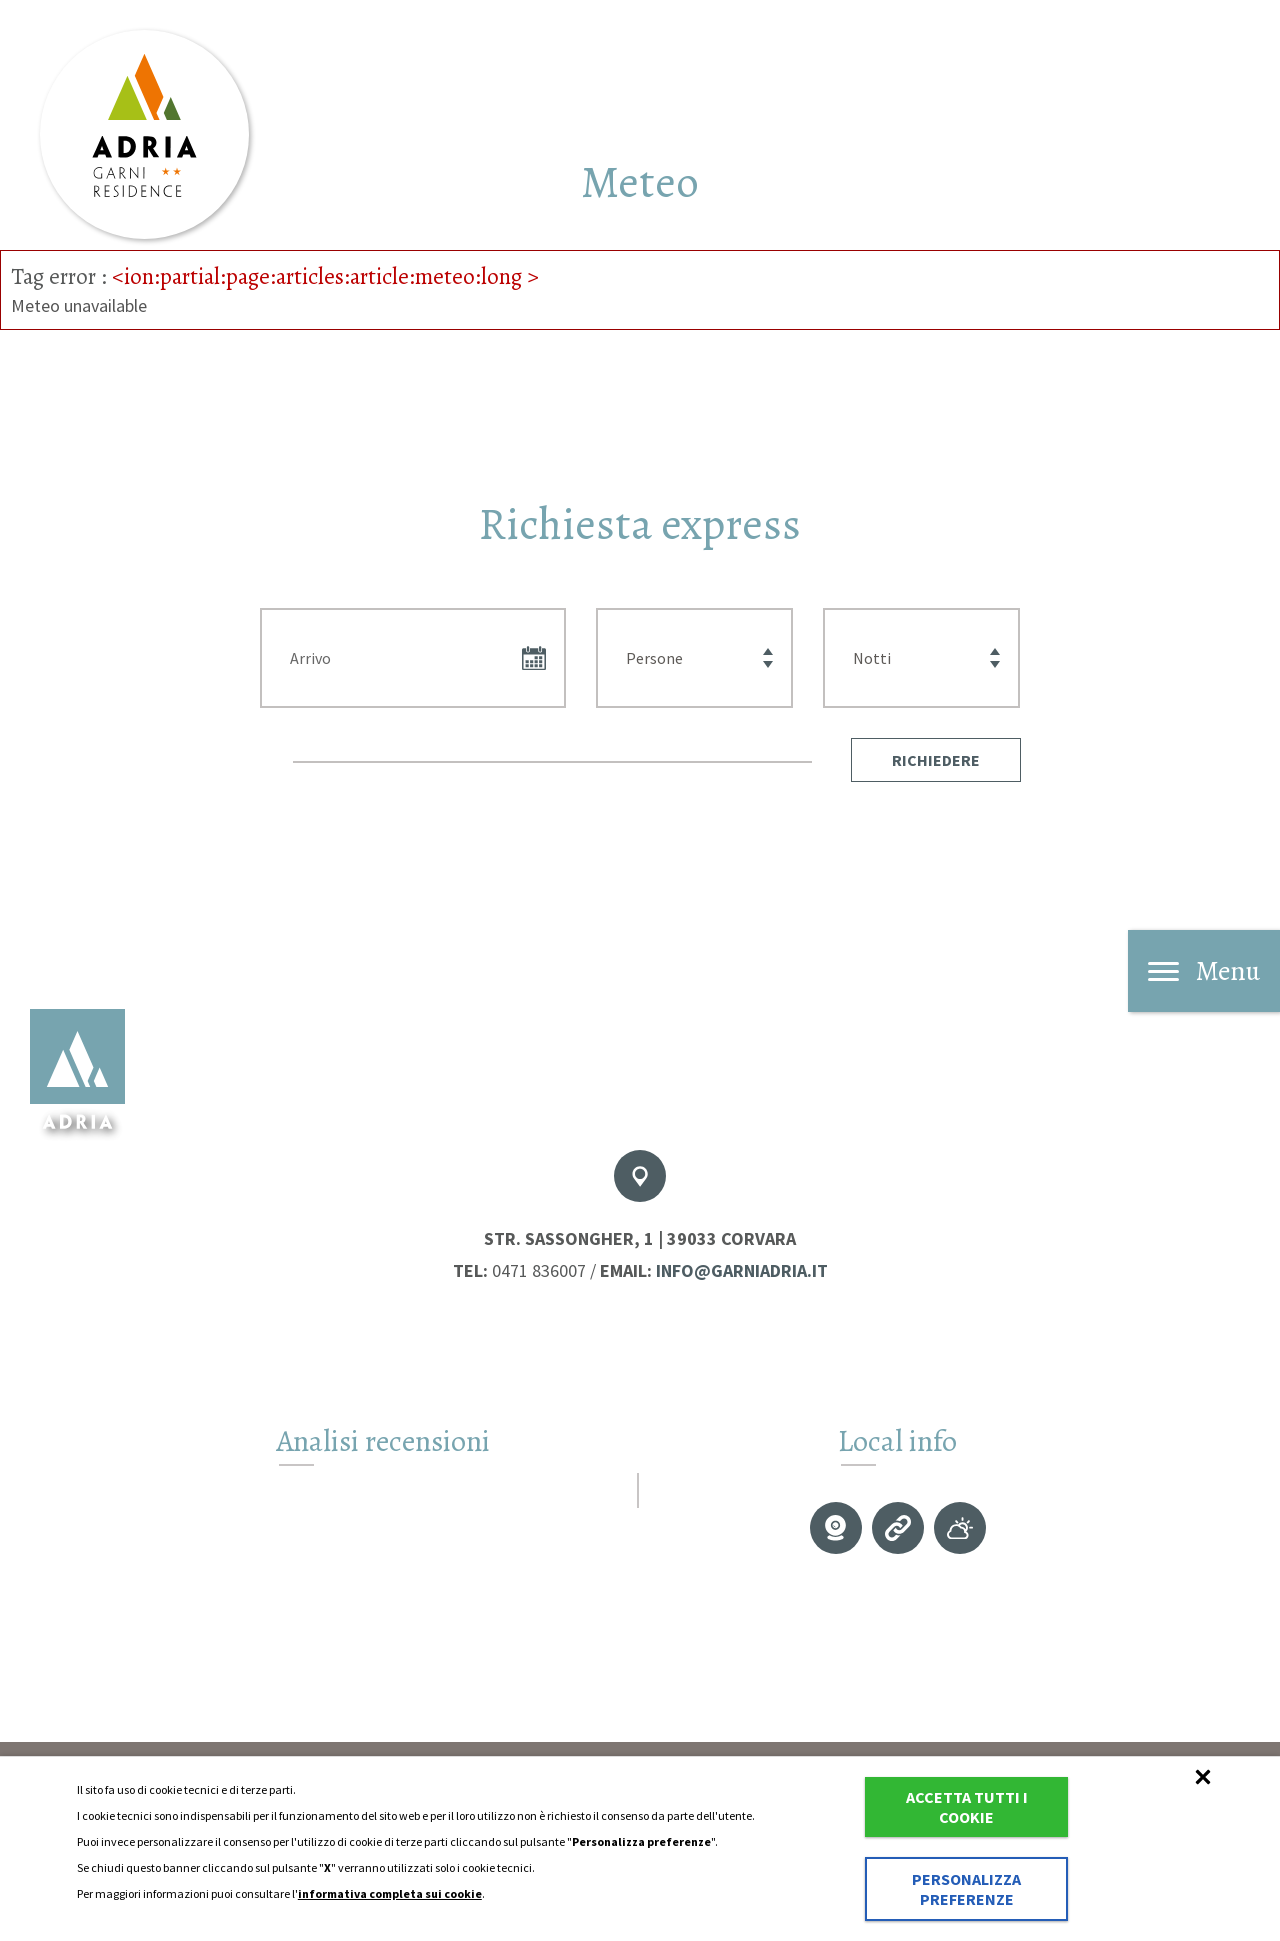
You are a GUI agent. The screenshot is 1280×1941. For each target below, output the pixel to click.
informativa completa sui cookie (390, 1893)
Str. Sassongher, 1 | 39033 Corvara (640, 1238)
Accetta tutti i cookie (967, 1807)
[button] (936, 760)
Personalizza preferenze (966, 1889)
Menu (1204, 971)
